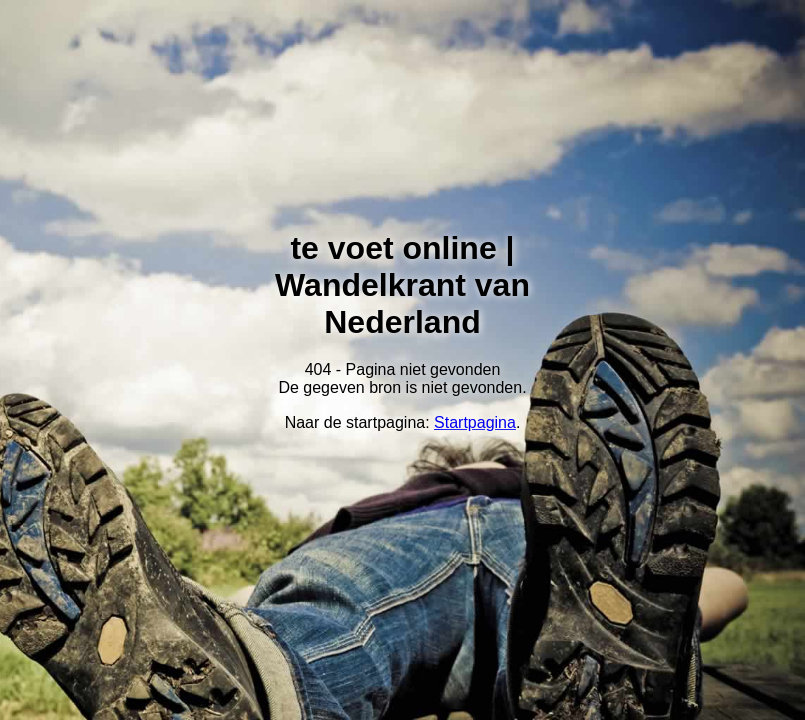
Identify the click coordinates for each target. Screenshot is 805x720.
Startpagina (475, 422)
